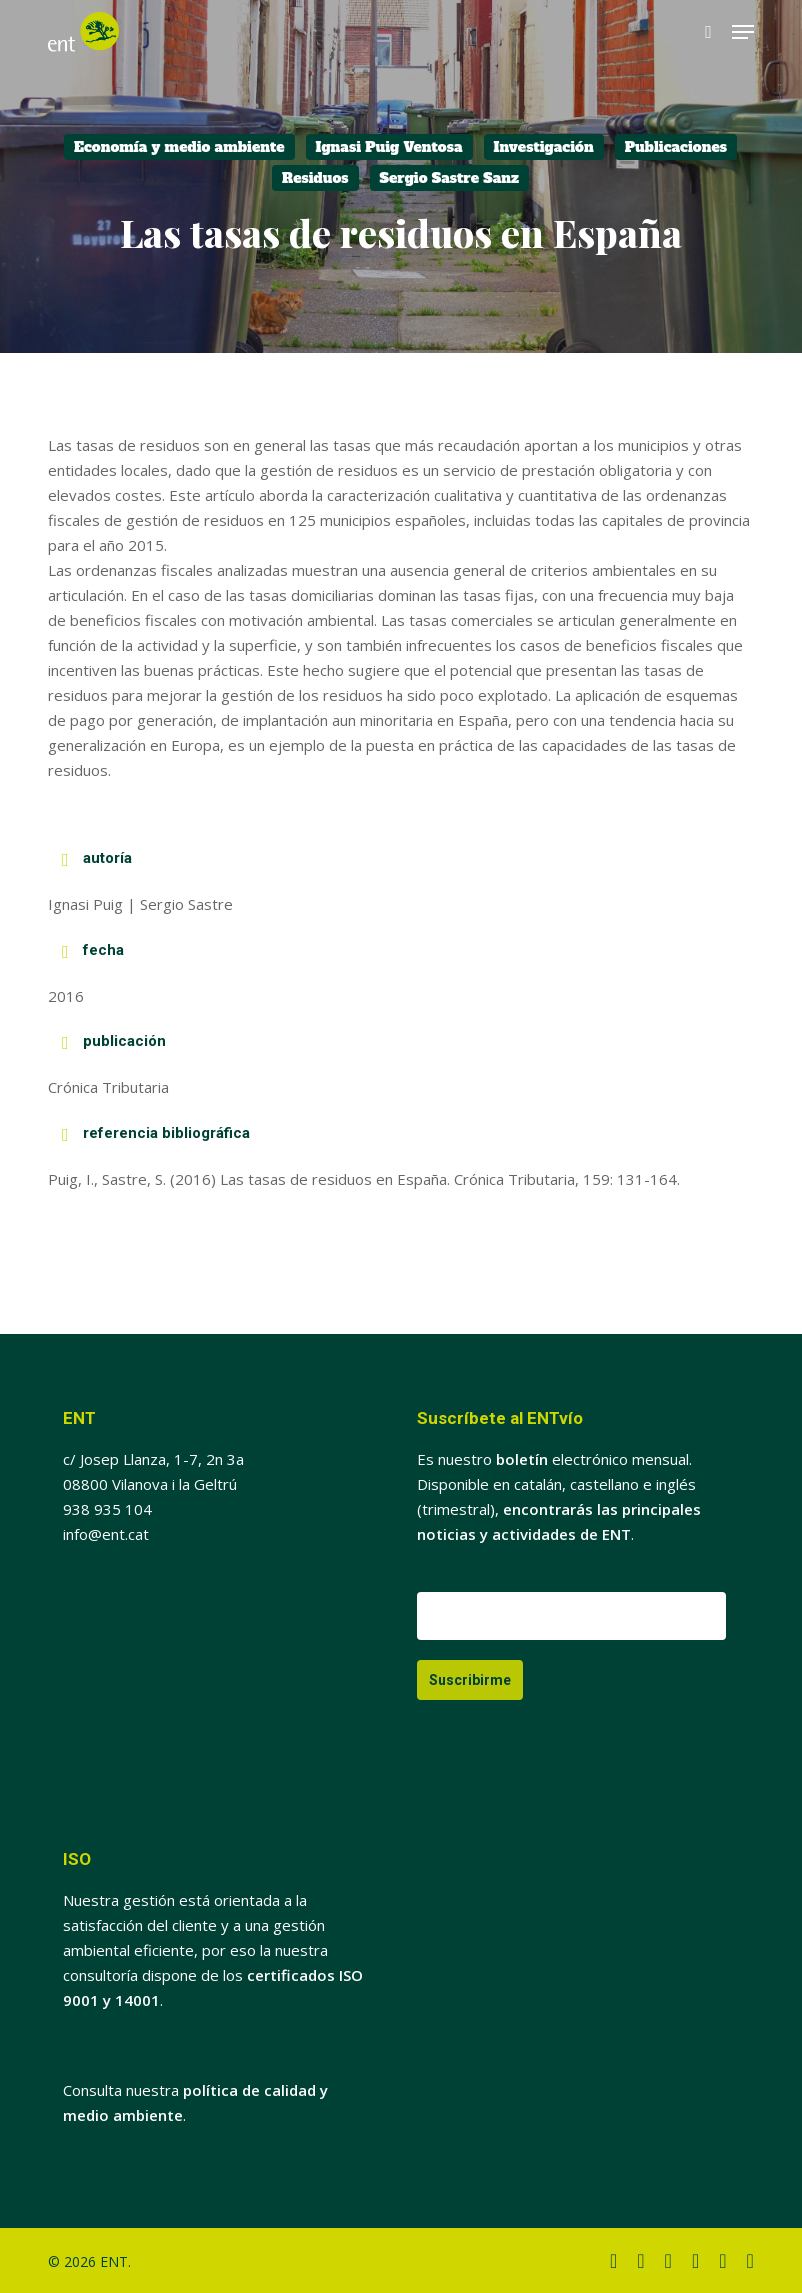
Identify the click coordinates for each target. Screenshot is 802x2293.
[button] (743, 32)
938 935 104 (107, 1509)
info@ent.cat (106, 1534)
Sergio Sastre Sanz (449, 178)
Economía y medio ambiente (179, 147)
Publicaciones (676, 147)
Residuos (315, 178)
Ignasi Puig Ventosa (389, 147)
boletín (522, 1459)
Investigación (544, 147)
